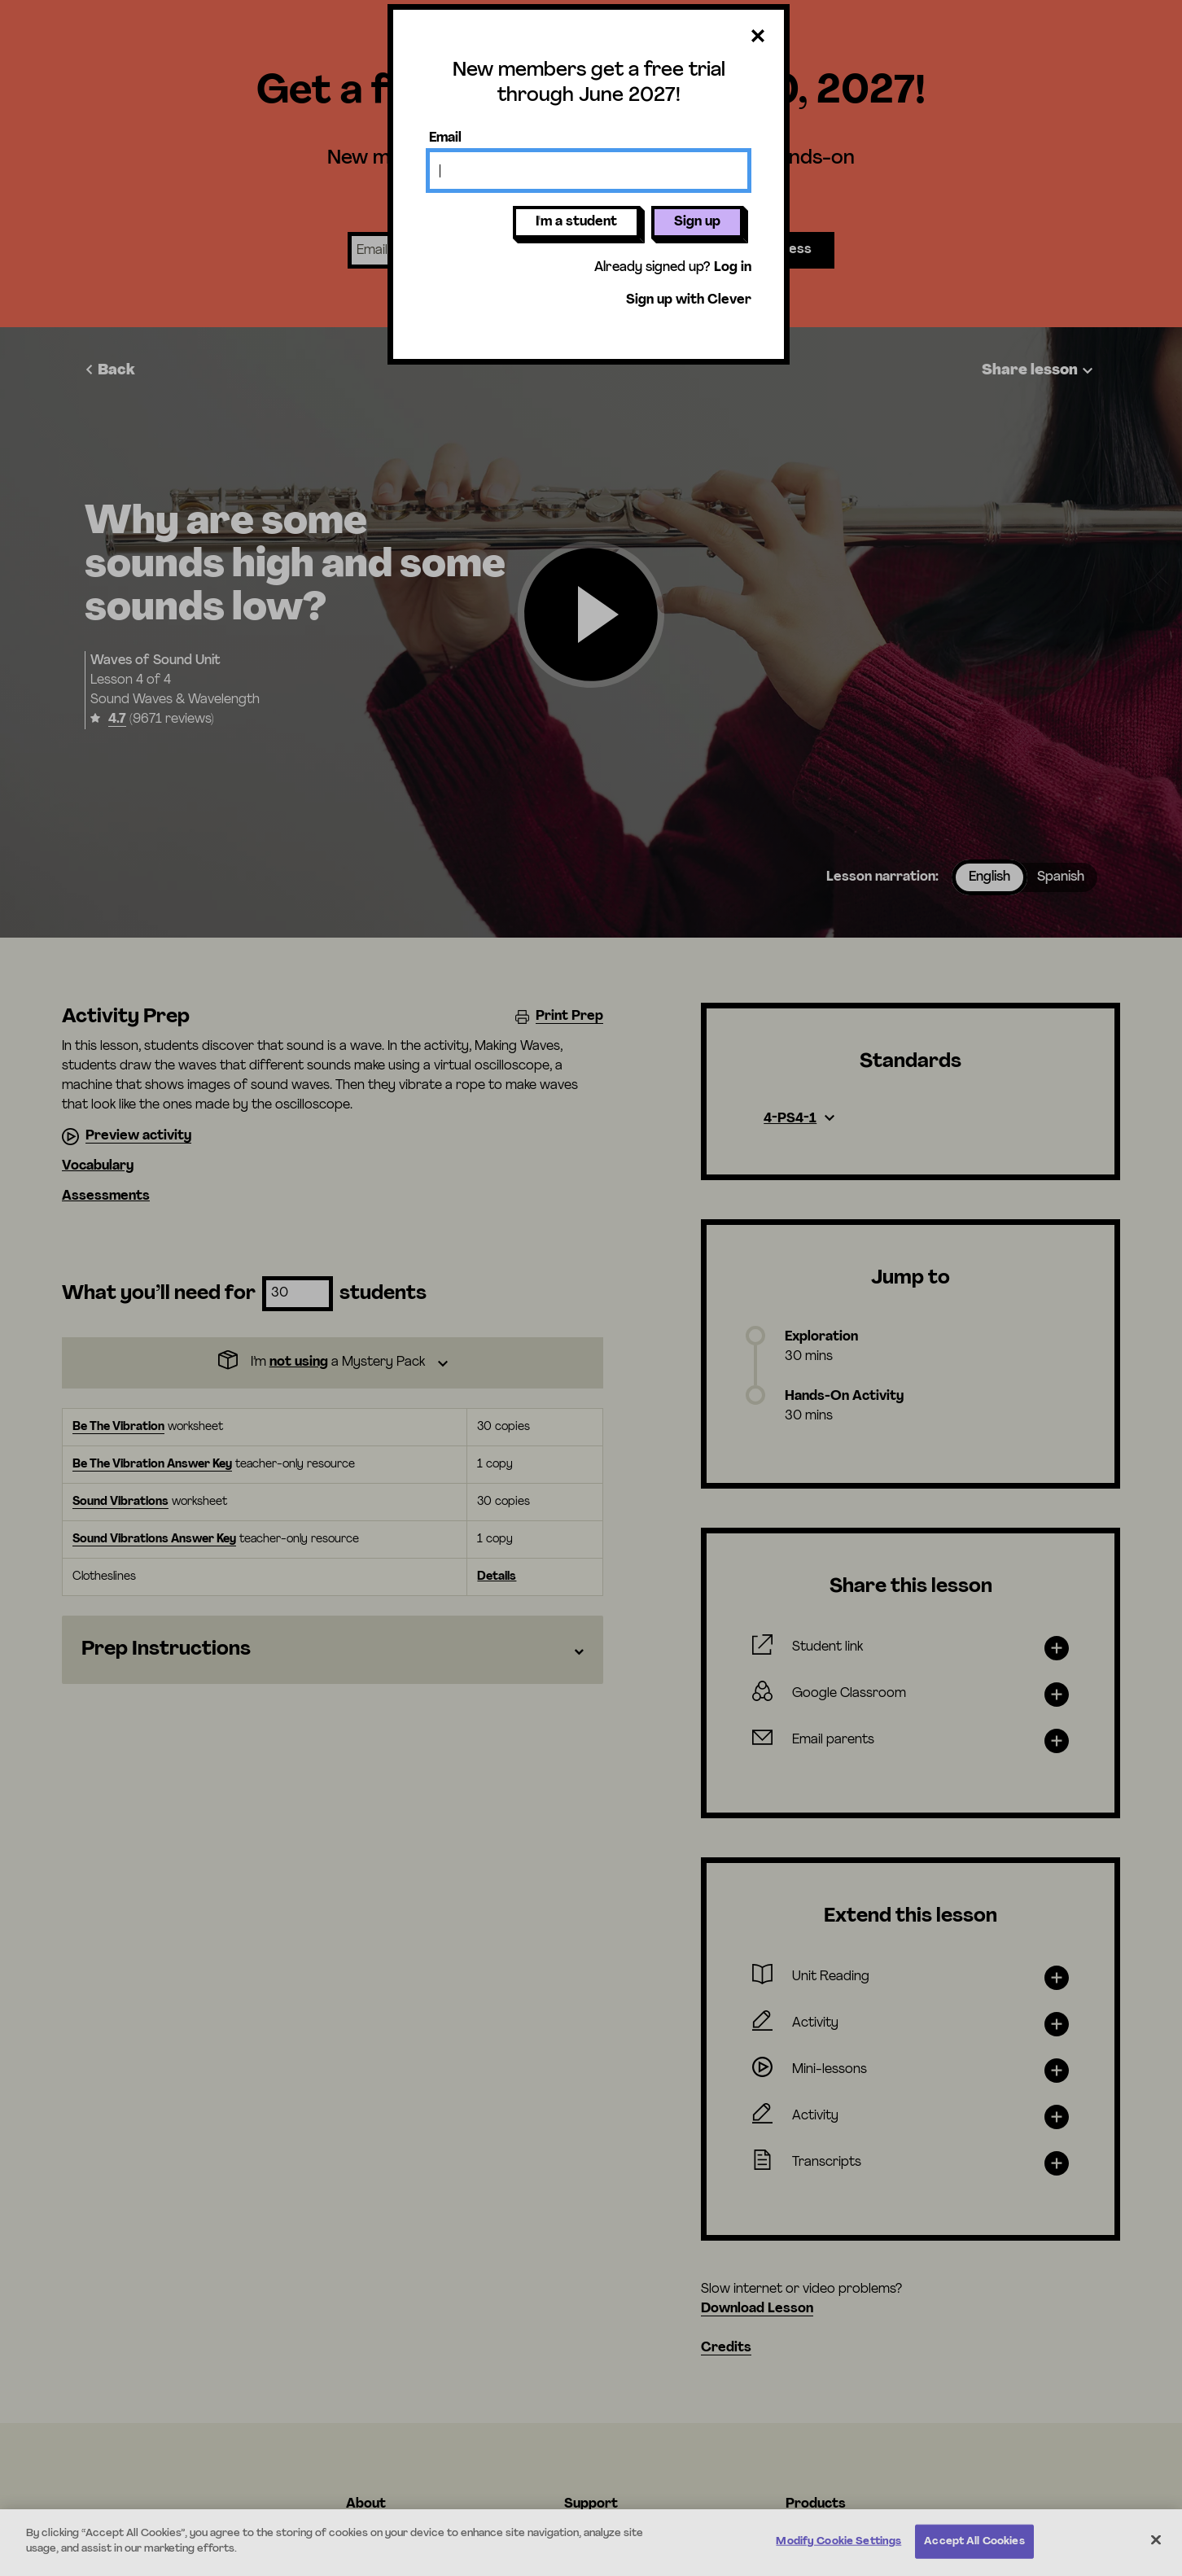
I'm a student (576, 222)
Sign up (697, 222)
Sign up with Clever (688, 300)
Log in (732, 267)
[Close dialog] (757, 37)
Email (445, 138)
